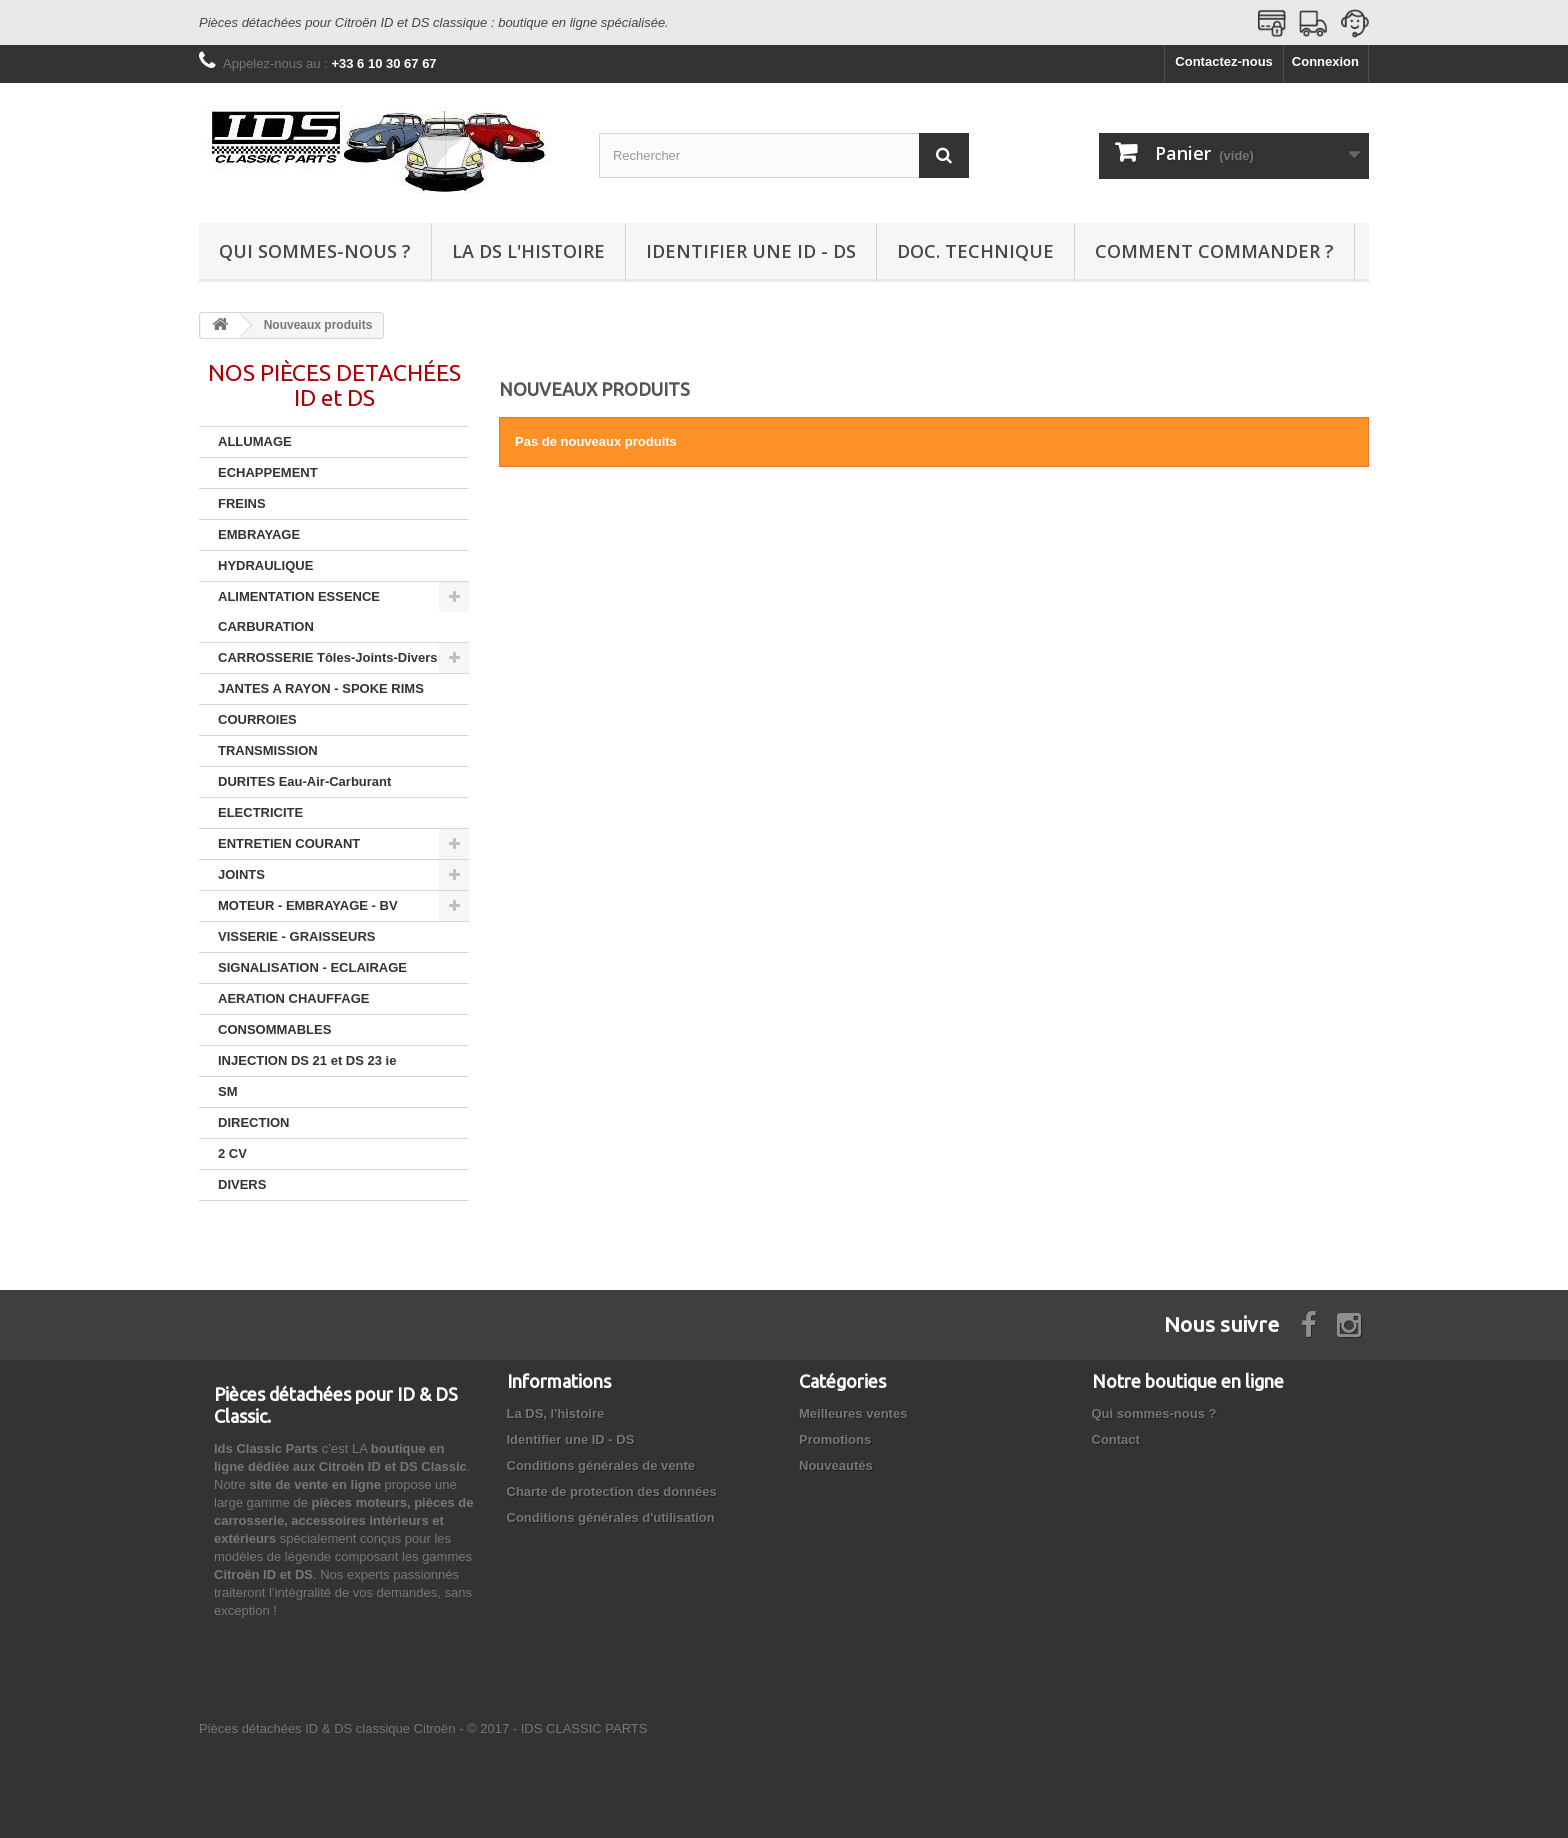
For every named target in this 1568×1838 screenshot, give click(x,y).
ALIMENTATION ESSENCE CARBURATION (299, 611)
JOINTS (241, 874)
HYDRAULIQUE (265, 565)
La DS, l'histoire (556, 1404)
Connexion (1325, 61)
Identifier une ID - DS (751, 251)
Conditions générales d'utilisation (611, 1508)
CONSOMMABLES (274, 1029)
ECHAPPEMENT (268, 472)
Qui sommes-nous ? (315, 251)
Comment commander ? (1214, 251)
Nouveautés (836, 1456)
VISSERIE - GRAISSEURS (296, 936)
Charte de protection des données (612, 1482)
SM (228, 1091)
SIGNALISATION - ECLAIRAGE (312, 967)
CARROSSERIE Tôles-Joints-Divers (328, 657)
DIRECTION (254, 1122)
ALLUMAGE (255, 441)
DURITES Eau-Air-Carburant (304, 781)
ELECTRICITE (260, 812)
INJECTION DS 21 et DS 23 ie (307, 1060)
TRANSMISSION (268, 750)
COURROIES (257, 719)
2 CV (232, 1153)
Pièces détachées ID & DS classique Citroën (327, 1719)
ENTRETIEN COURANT (289, 843)
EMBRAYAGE (259, 534)
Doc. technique (975, 251)
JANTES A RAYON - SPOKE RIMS (321, 688)
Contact (1116, 1430)
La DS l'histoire (528, 251)
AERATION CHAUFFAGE (293, 998)
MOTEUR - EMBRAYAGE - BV (308, 905)
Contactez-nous (1224, 61)
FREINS (242, 503)
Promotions (835, 1430)
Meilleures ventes (853, 1404)
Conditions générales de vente (601, 1456)
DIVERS (242, 1184)
